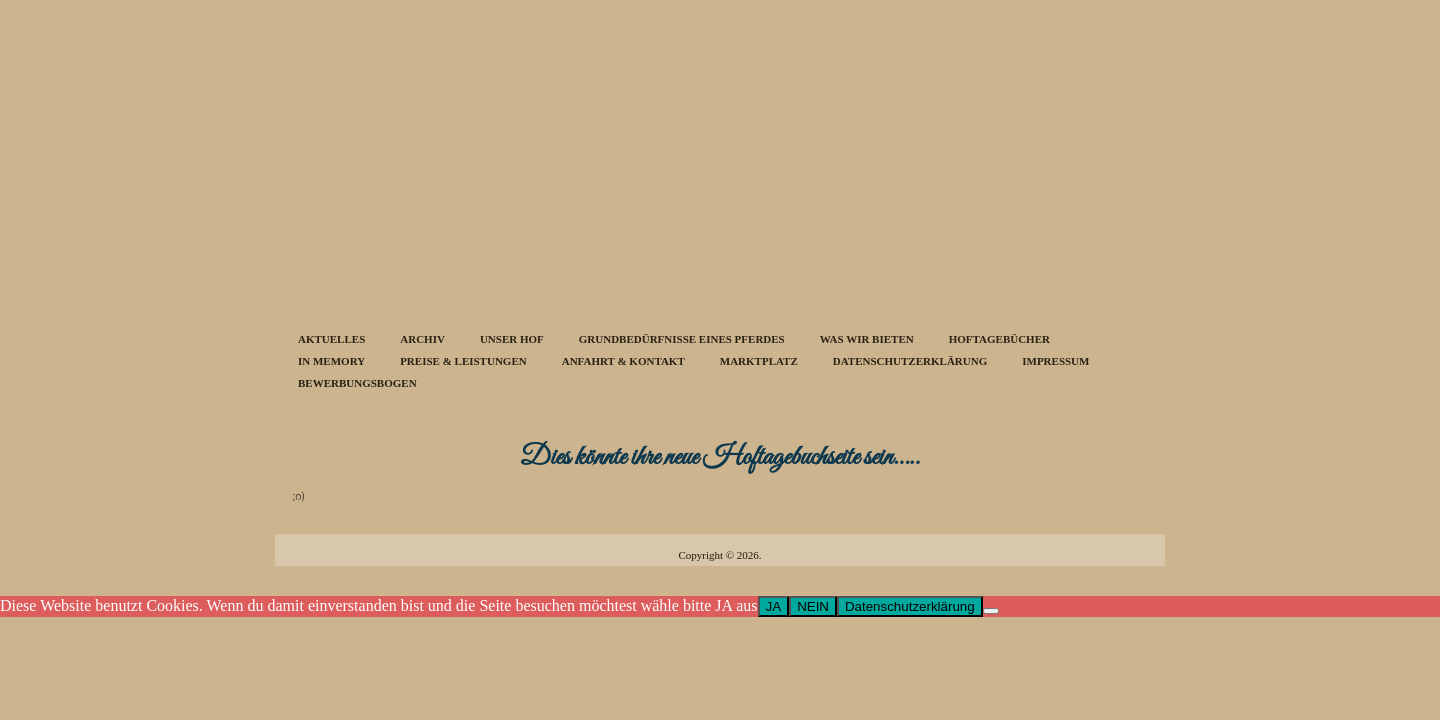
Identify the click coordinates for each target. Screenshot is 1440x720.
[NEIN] (991, 611)
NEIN (813, 606)
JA (774, 606)
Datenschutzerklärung (910, 606)
